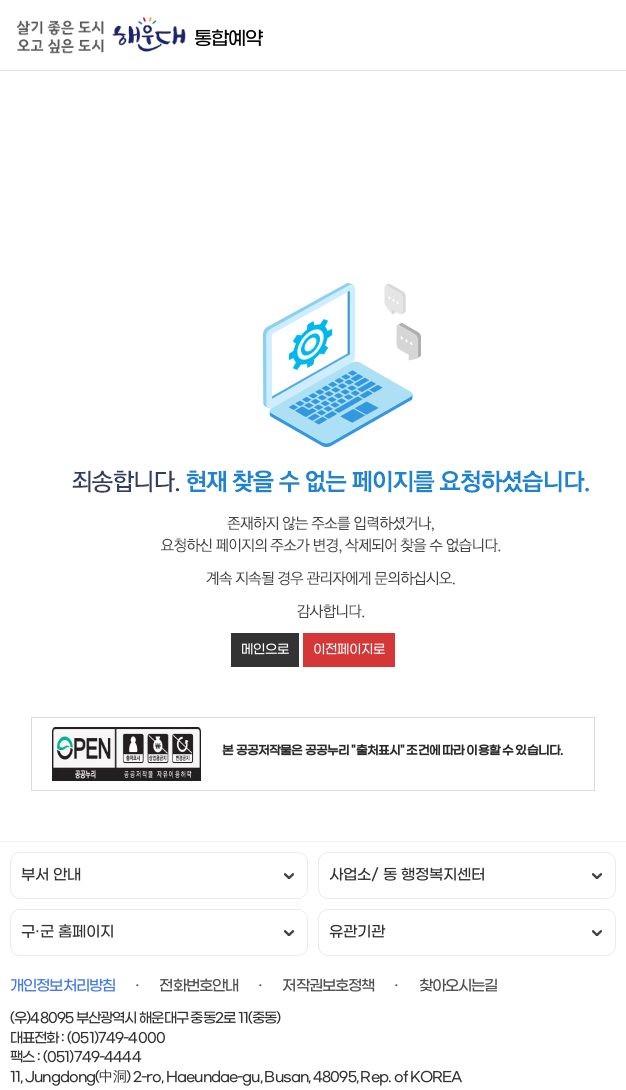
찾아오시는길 (458, 986)
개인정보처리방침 (62, 986)
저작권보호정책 (328, 986)
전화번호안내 (198, 986)
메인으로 (265, 649)
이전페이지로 (349, 649)
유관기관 (357, 932)
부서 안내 (51, 875)
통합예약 (228, 39)
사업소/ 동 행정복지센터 (407, 875)
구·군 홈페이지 (67, 932)
